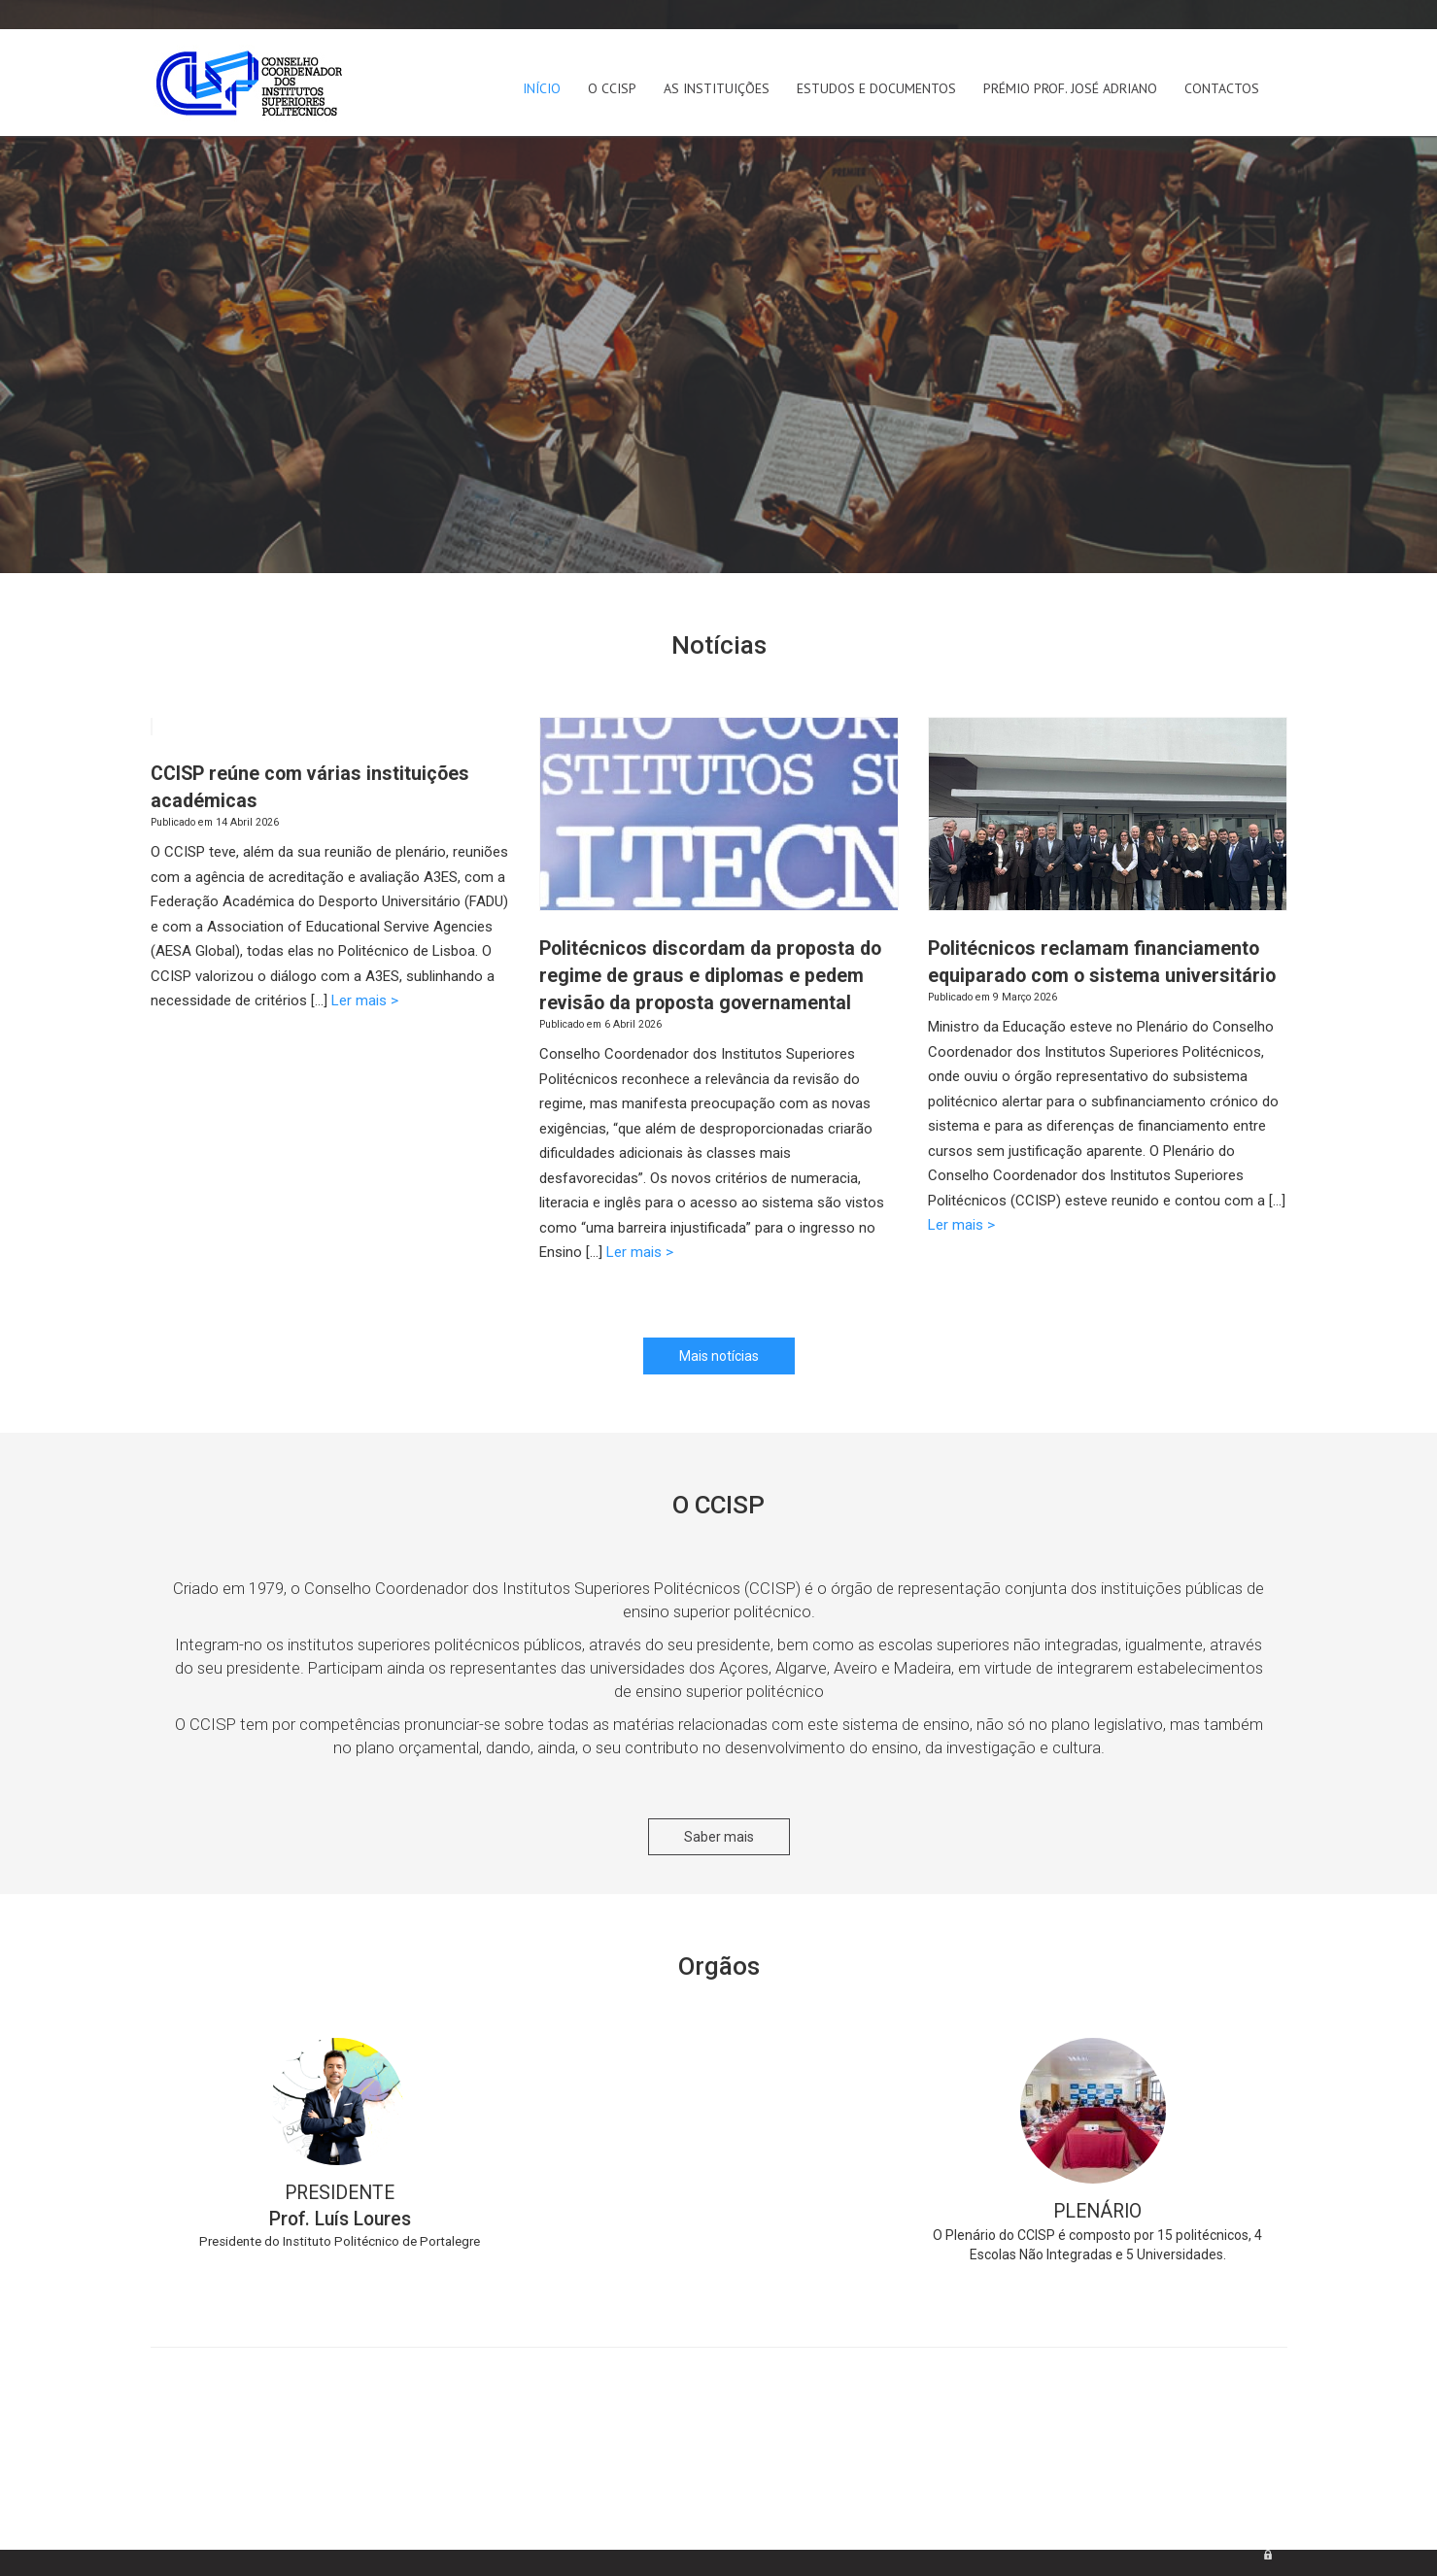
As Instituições (717, 88)
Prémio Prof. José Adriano (1070, 88)
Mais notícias (719, 1356)
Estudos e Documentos (876, 88)
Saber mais (719, 1837)
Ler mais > (364, 1000)
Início (542, 88)
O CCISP (612, 88)
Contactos (1221, 88)
